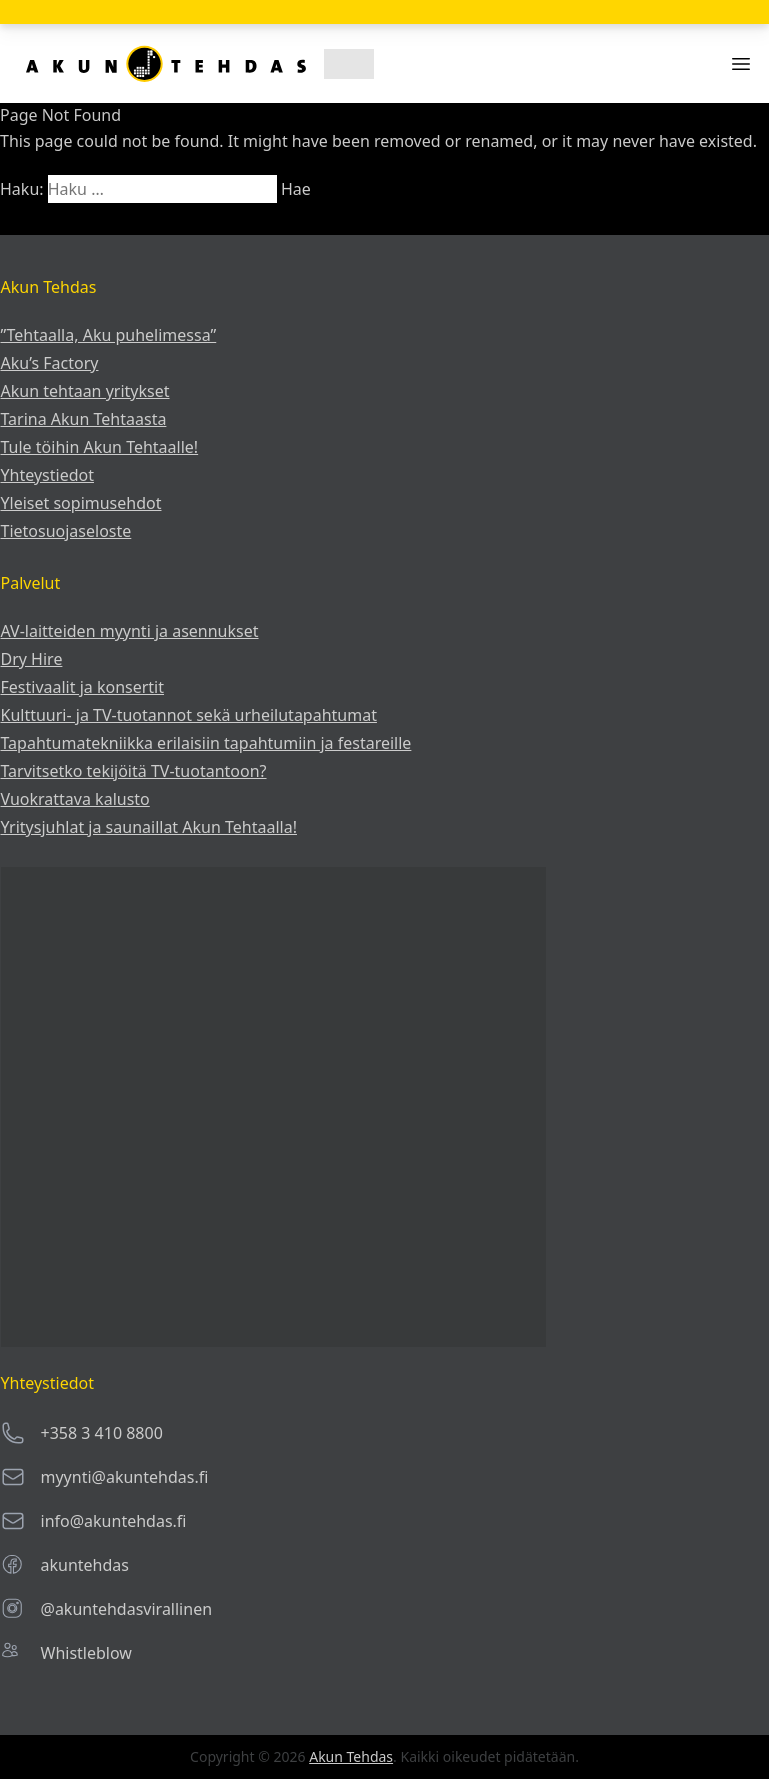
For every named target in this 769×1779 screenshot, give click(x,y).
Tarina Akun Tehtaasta (84, 419)
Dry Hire (32, 659)
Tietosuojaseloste (66, 531)
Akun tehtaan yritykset (85, 391)
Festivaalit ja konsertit (83, 687)
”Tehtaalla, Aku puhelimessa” (109, 335)
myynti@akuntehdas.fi (125, 1477)
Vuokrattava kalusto (75, 799)
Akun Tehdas (351, 1756)
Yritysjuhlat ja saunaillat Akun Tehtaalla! (149, 827)
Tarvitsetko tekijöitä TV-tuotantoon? (134, 771)
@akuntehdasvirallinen (127, 1609)
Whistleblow (86, 1653)
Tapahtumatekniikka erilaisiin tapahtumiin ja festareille (206, 743)
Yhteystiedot (47, 475)
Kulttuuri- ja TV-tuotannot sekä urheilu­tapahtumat (189, 715)
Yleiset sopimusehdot (81, 503)
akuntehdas (85, 1565)
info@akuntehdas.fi (114, 1521)
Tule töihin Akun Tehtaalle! (100, 447)
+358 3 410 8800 (102, 1433)
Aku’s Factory (50, 363)
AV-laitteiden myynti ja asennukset (130, 631)
